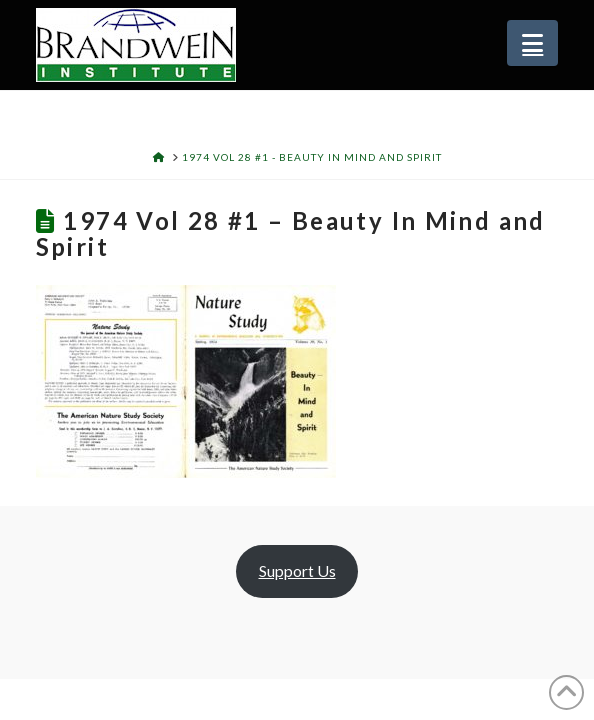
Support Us (297, 570)
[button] (532, 43)
